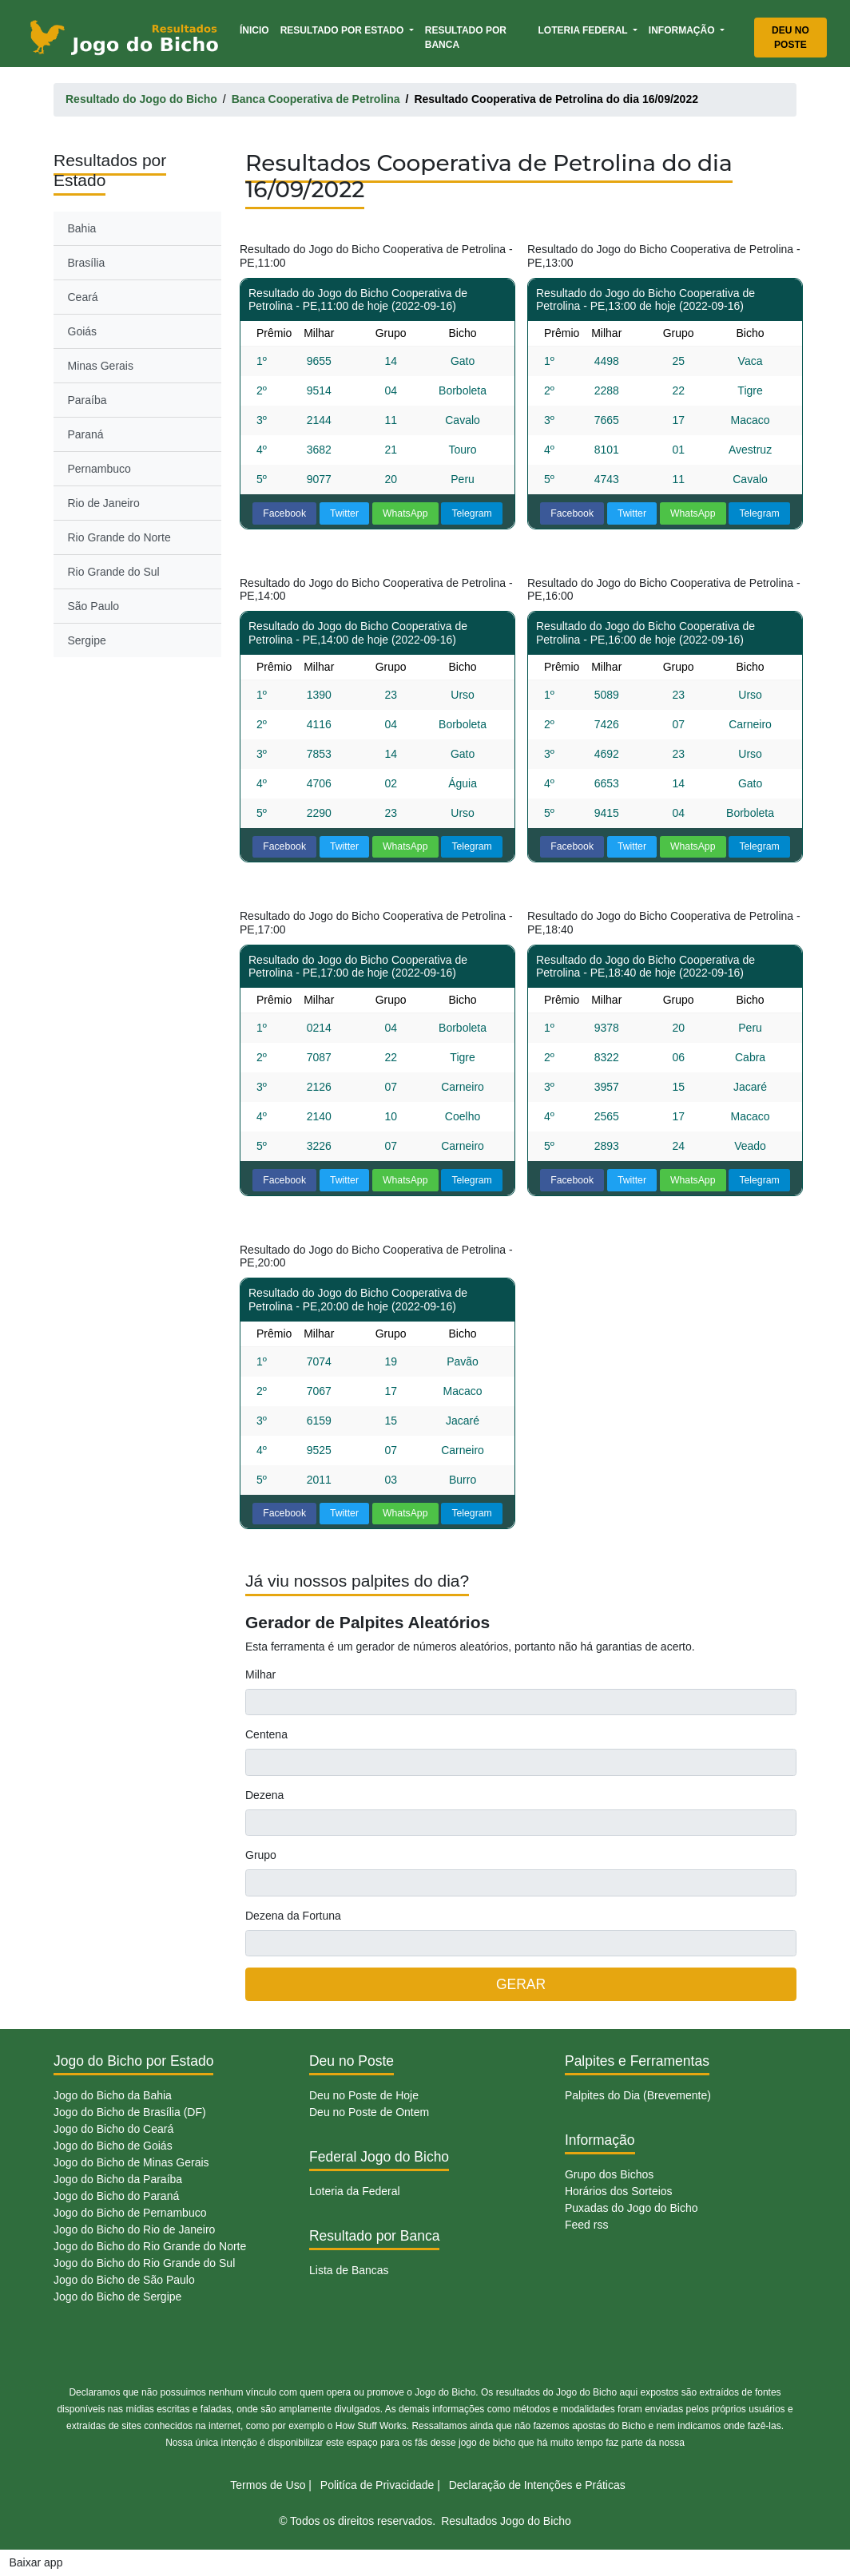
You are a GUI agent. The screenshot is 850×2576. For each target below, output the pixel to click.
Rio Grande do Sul (114, 571)
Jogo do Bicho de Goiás (113, 2145)
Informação (683, 30)
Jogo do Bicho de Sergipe (117, 2296)
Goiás (82, 331)
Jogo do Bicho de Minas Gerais (131, 2162)
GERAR (521, 1984)
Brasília (86, 262)
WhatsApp (405, 513)
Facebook (284, 513)
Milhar (260, 1674)
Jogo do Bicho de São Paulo (124, 2279)
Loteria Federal (584, 30)
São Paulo (94, 606)
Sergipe (87, 640)
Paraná (86, 434)
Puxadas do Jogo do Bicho (631, 2207)
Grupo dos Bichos (609, 2174)
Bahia (82, 228)
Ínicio (257, 29)
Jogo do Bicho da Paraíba (118, 2179)
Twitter (344, 513)
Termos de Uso (267, 2485)
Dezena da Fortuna (293, 1915)
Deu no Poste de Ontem (369, 2112)
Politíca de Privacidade (377, 2485)
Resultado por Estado (343, 30)
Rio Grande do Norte (119, 537)
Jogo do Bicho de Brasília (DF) (130, 2112)
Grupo (260, 1855)
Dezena (264, 1795)
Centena (266, 1734)
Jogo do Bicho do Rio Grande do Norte (150, 2246)
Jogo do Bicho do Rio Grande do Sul (144, 2263)
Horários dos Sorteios (619, 2191)
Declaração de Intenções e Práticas (537, 2485)
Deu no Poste (790, 37)
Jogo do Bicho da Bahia (113, 2095)
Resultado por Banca (465, 37)
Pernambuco (99, 468)
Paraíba (87, 400)
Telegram (471, 513)
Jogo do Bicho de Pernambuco (130, 2212)
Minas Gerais (100, 365)
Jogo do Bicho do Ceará (113, 2128)
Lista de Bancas (349, 2270)
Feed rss (586, 2224)
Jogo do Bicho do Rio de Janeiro (134, 2229)
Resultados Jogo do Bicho (506, 2521)
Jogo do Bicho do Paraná (116, 2196)
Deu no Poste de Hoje (364, 2095)
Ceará (83, 297)
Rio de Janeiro (104, 503)
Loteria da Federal (354, 2191)
